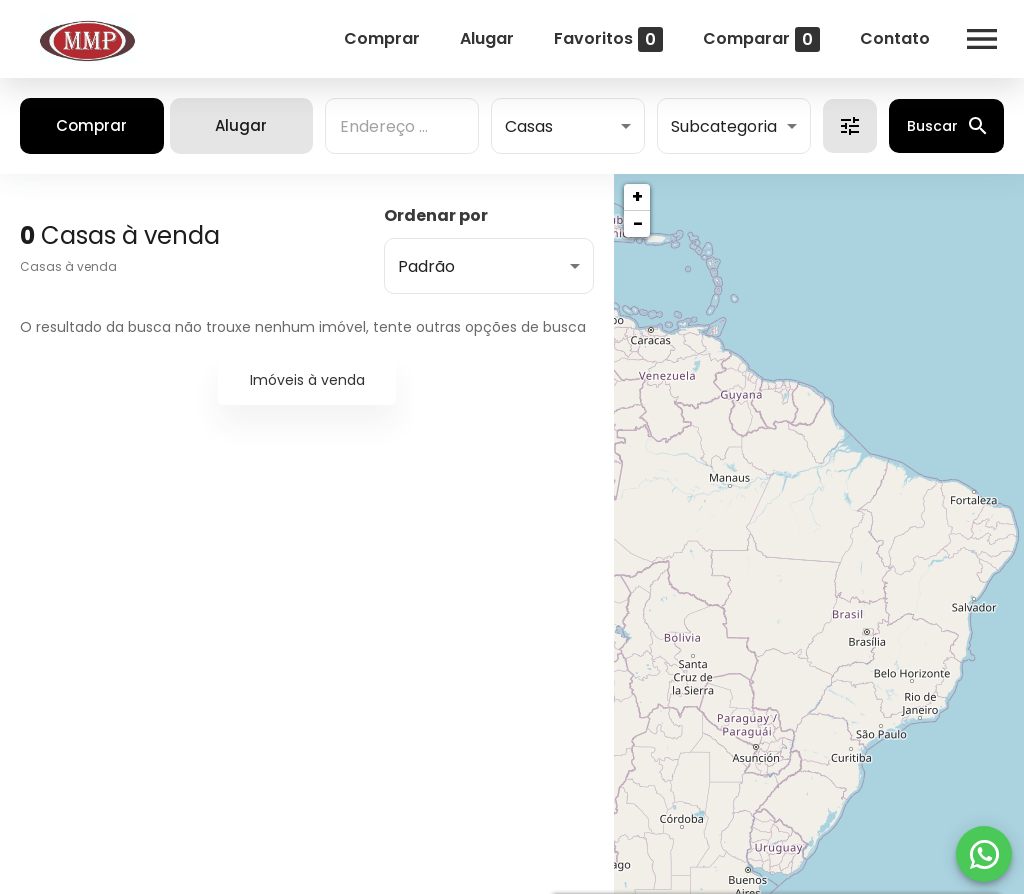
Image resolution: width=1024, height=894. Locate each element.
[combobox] (402, 126)
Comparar (761, 39)
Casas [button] (529, 126)
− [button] (638, 223)
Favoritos (608, 39)
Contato (895, 38)
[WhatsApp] (984, 854)
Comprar (382, 38)
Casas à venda (68, 266)
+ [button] (637, 196)
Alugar (487, 38)
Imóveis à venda (307, 380)
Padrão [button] (426, 266)
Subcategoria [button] (724, 126)
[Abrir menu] (982, 39)
